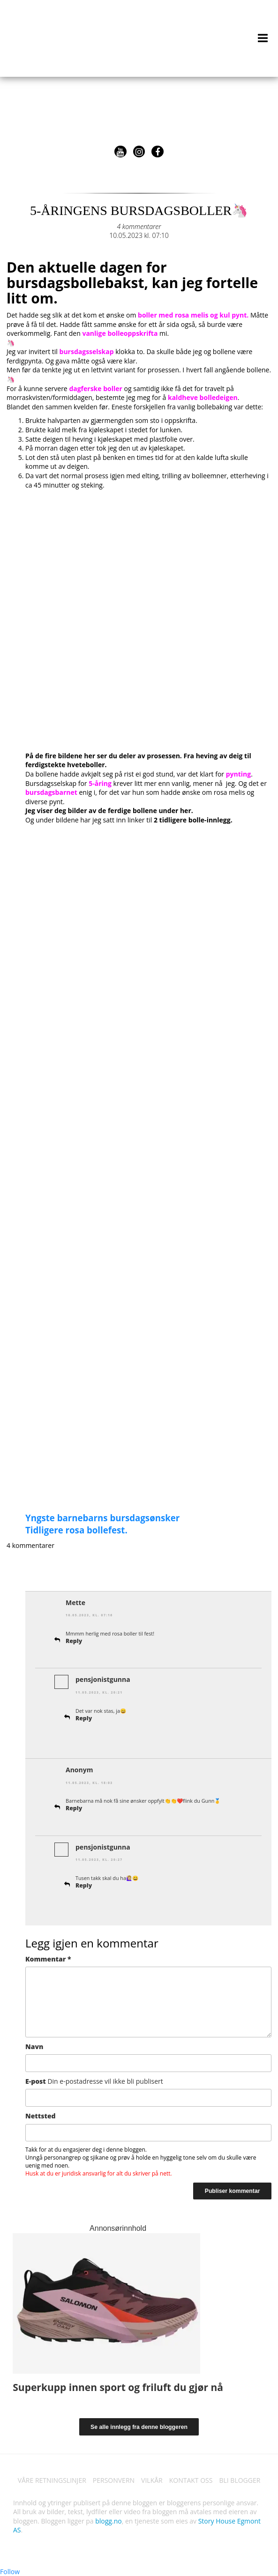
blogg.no (108, 2521)
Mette (75, 1602)
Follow (10, 2571)
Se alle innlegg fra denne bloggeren (139, 2427)
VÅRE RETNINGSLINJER (52, 2480)
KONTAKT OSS (191, 2480)
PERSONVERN (114, 2480)
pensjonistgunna (102, 1679)
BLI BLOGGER (239, 2480)
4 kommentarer (139, 226)
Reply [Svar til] (74, 1808)
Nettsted (40, 2115)
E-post (94, 2081)
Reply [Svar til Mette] (74, 1641)
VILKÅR (152, 2480)
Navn (34, 2046)
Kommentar (48, 1958)
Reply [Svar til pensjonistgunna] (83, 1718)
